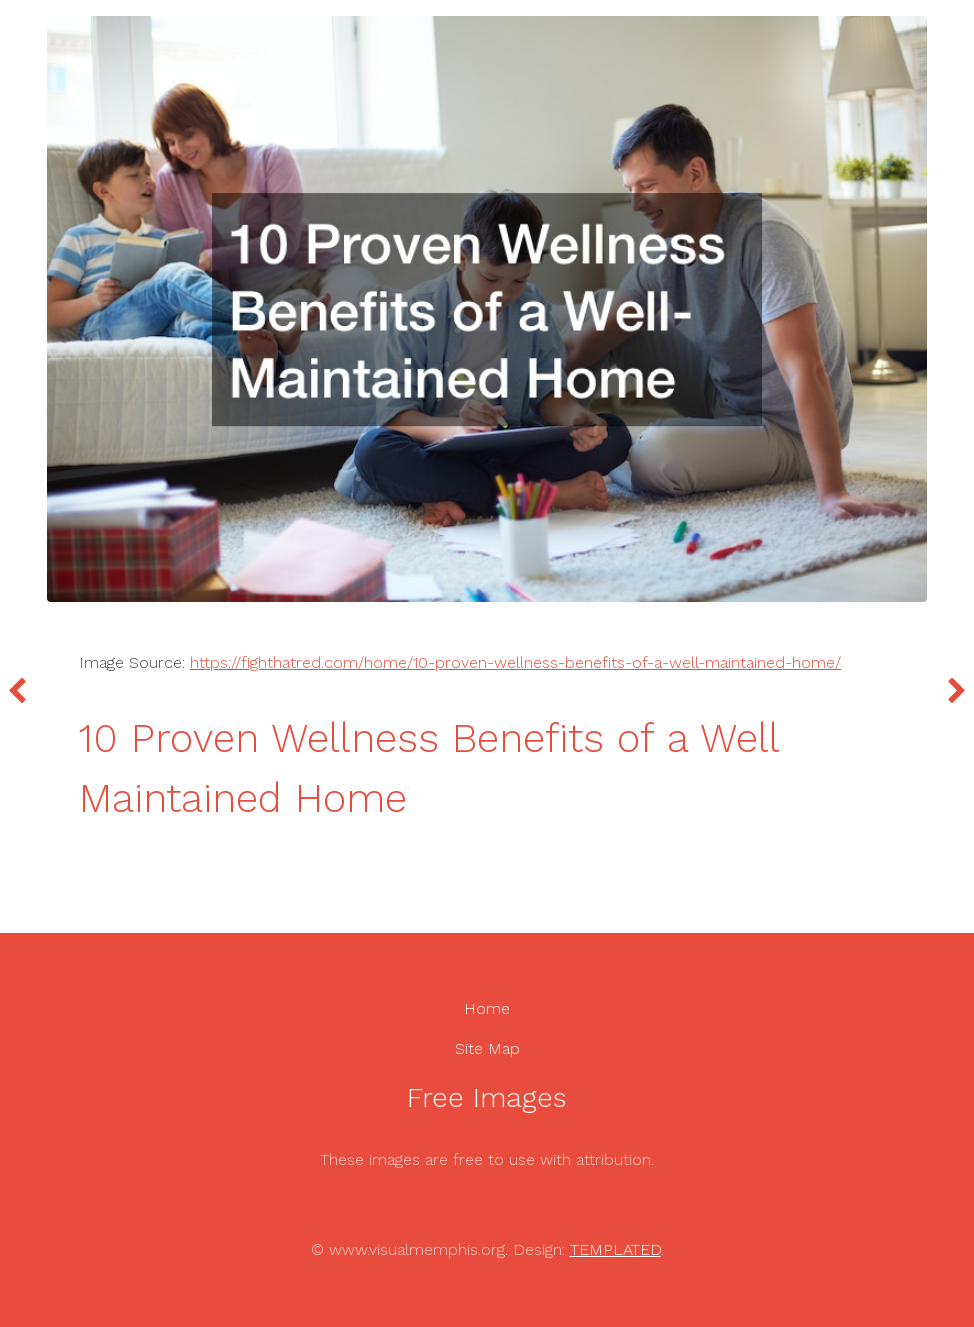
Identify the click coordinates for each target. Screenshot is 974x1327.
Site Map (487, 1048)
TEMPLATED (615, 1249)
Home (487, 1008)
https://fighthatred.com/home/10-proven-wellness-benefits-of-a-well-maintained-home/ (515, 662)
